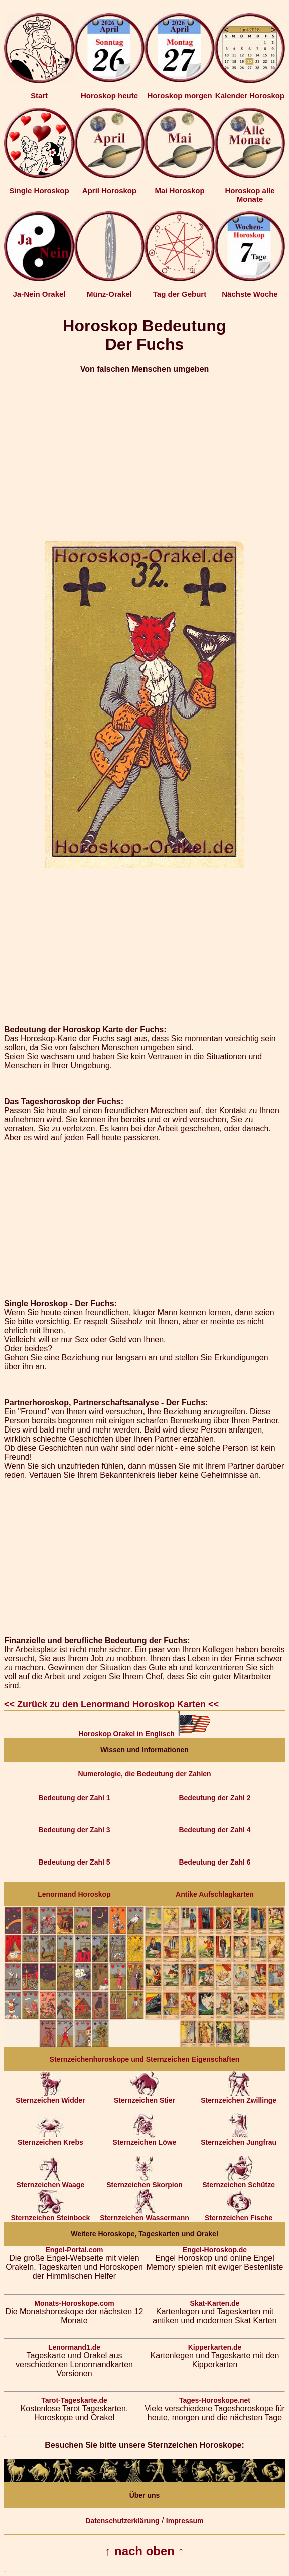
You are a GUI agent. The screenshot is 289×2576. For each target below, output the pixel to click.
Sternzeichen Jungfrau (238, 2139)
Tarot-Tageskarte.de (74, 2400)
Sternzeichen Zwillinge (238, 2097)
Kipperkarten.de (215, 2347)
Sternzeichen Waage (51, 2181)
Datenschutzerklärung (122, 2521)
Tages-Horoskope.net (214, 2400)
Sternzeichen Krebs (50, 2139)
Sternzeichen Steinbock (50, 2214)
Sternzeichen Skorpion (144, 2181)
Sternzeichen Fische (238, 2214)
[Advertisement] (144, 453)
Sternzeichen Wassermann (144, 2214)
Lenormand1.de (74, 2347)
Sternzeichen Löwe (145, 2139)
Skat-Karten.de (215, 2303)
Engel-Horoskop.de (215, 2250)
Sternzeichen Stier (144, 2097)
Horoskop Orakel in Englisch (144, 1734)
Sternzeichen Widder (50, 2097)
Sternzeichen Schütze (238, 2181)
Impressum (185, 2521)
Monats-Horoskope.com (74, 2303)
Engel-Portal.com (74, 2250)
